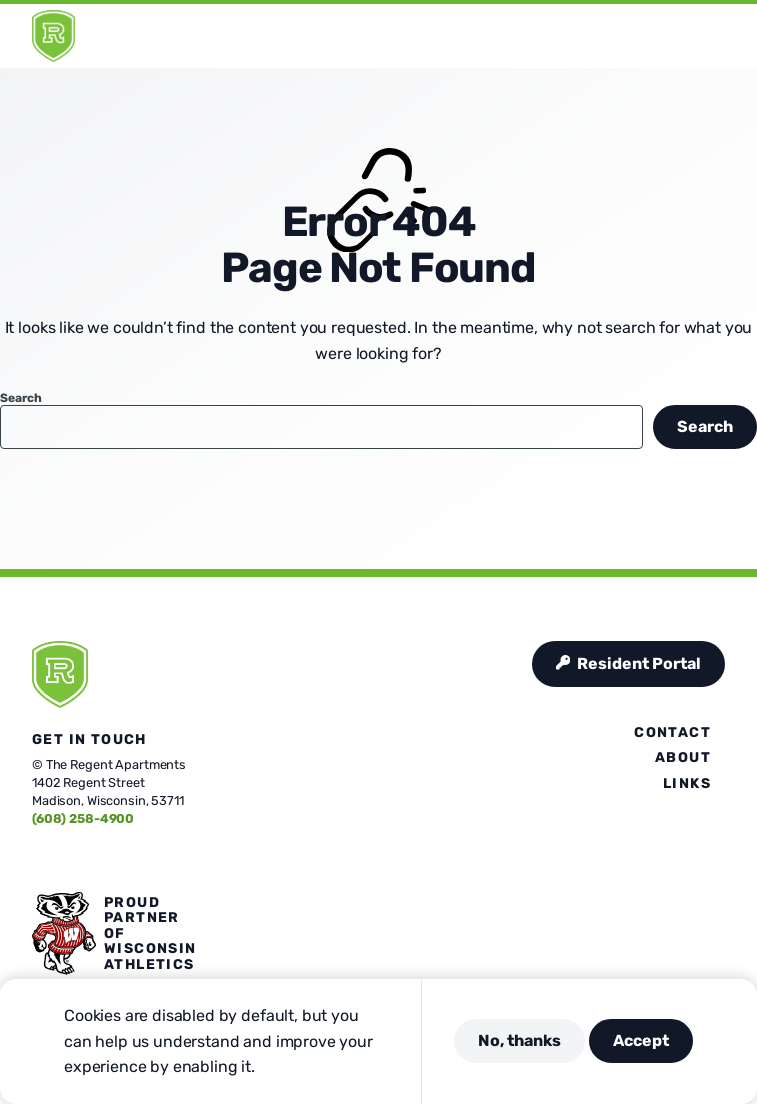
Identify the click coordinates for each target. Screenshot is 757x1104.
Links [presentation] (687, 783)
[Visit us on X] (64, 860)
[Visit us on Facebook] (40, 860)
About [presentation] (683, 757)
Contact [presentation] (672, 732)
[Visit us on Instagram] (88, 860)
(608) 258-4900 (83, 818)
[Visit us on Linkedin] (136, 860)
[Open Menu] (730, 36)
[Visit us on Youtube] (160, 860)
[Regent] (53, 36)
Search (20, 398)
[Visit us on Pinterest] (112, 860)
